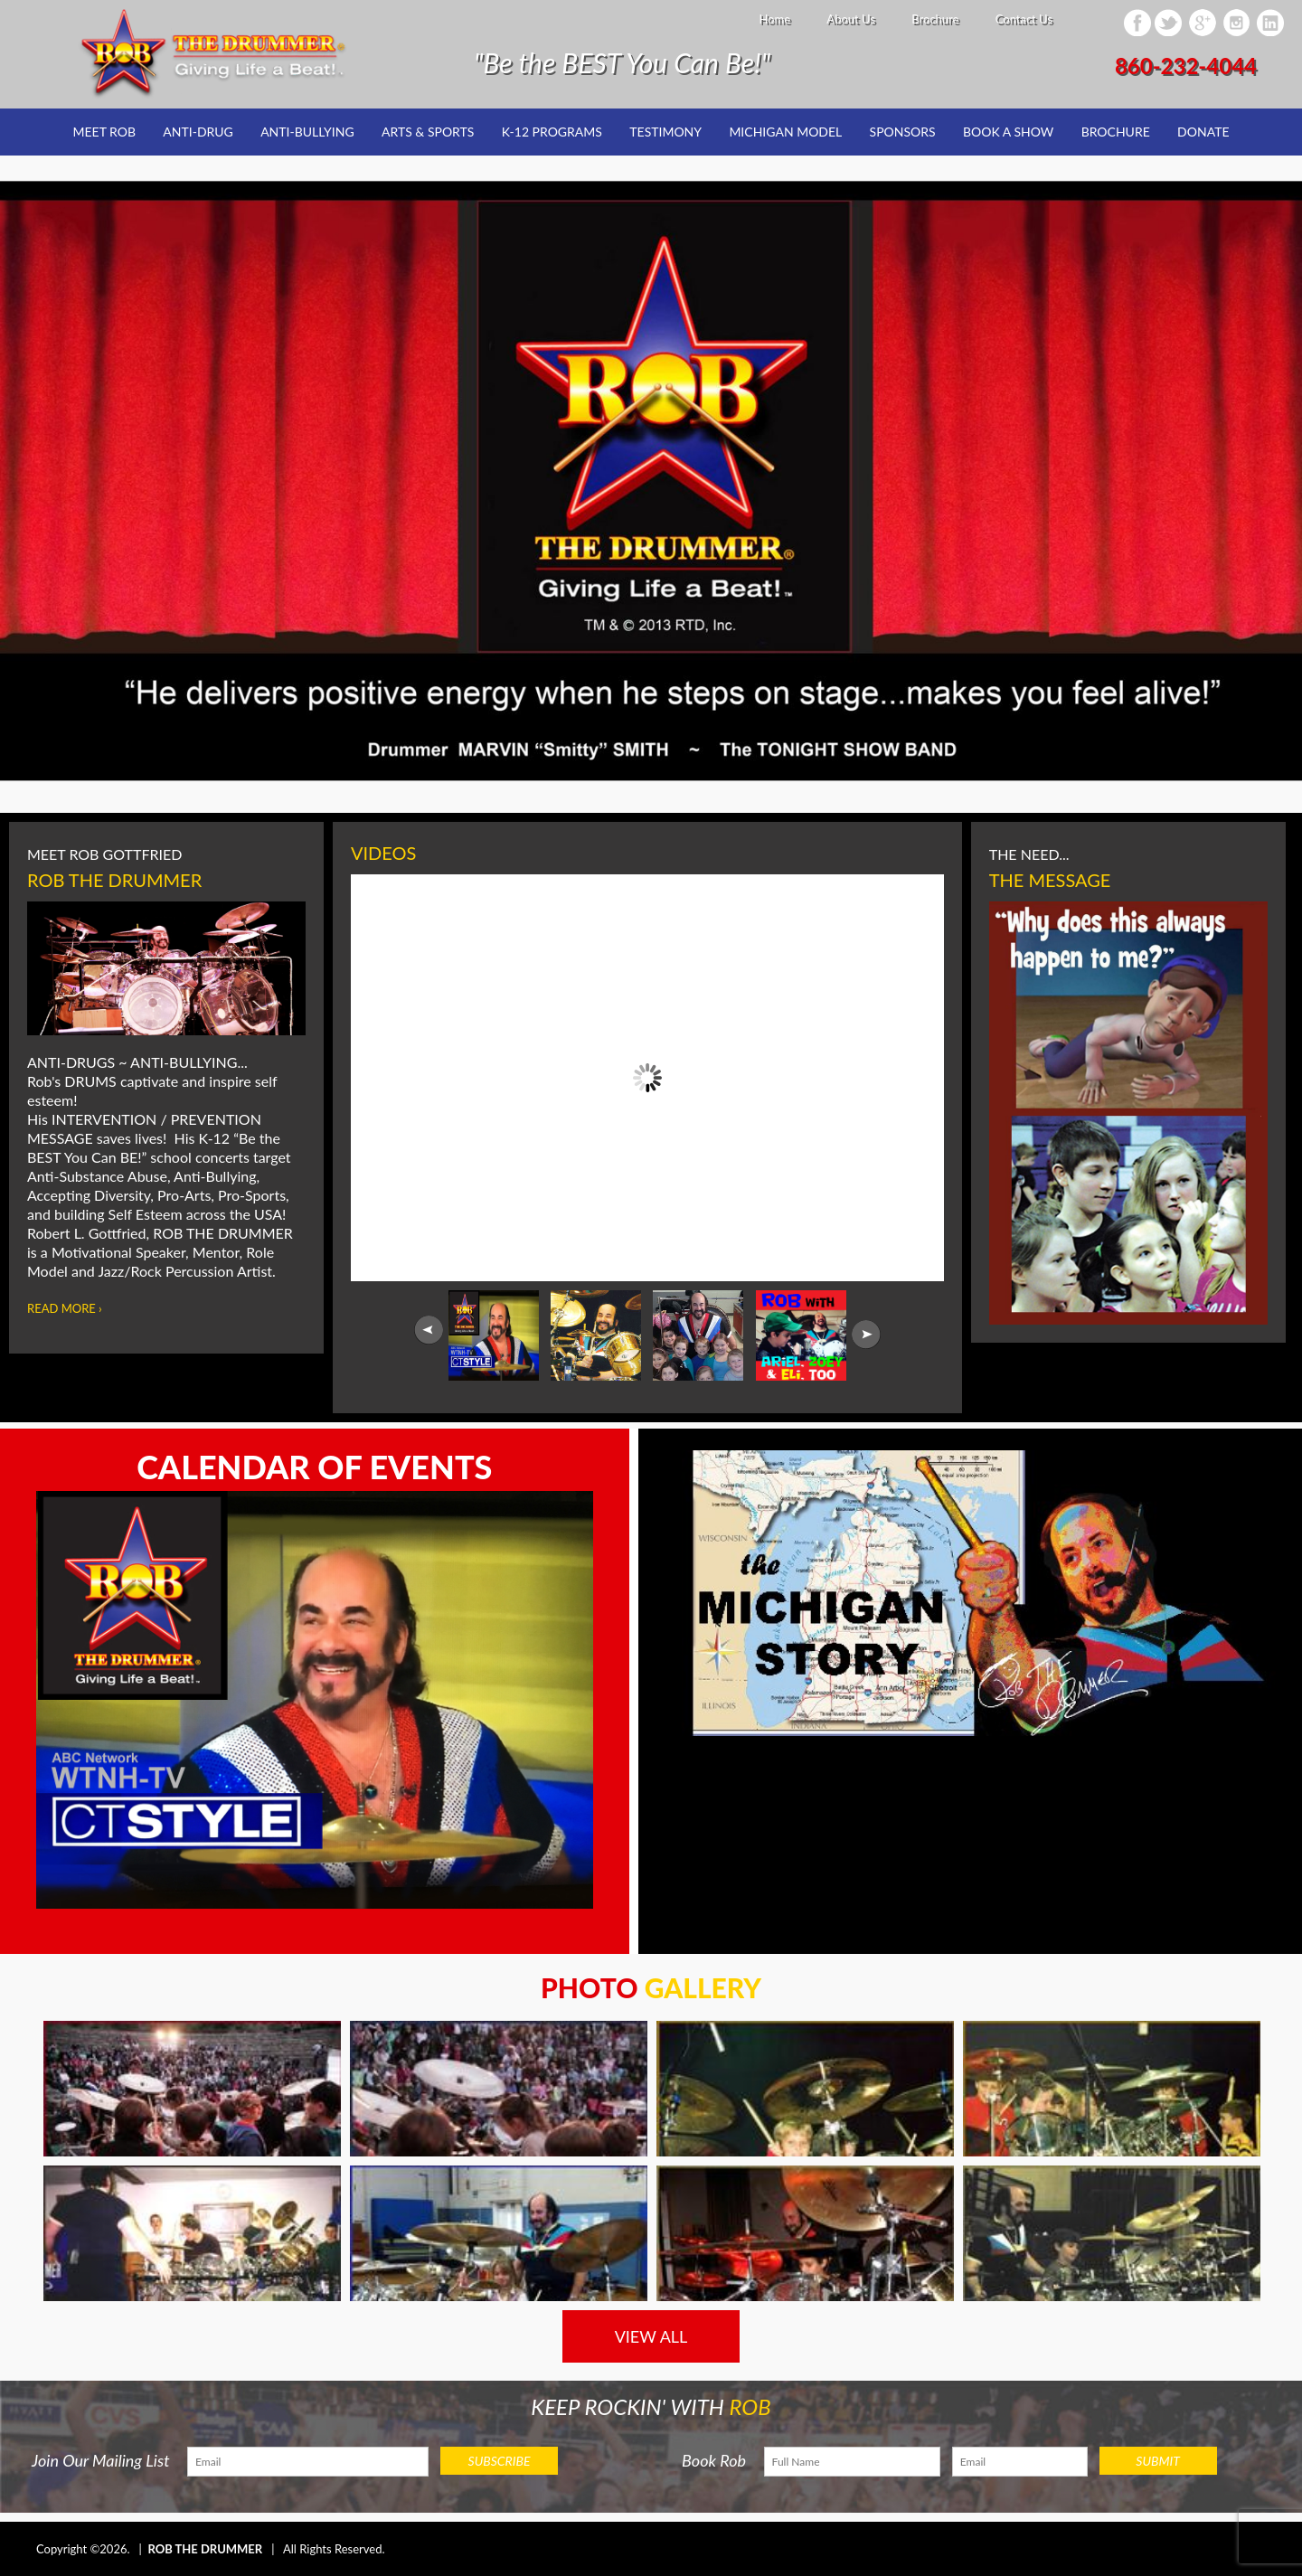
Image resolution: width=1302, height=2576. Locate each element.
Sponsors (903, 131)
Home (774, 19)
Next (866, 1334)
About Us (850, 19)
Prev (428, 1330)
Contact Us (1023, 19)
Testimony (665, 131)
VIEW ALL (651, 2336)
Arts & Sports (428, 131)
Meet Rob (105, 131)
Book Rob (714, 2460)
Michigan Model (785, 131)
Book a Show (1008, 131)
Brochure (934, 19)
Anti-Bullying (307, 131)
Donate (1203, 131)
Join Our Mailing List (101, 2460)
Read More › (64, 1308)
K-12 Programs (552, 131)
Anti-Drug (197, 131)
